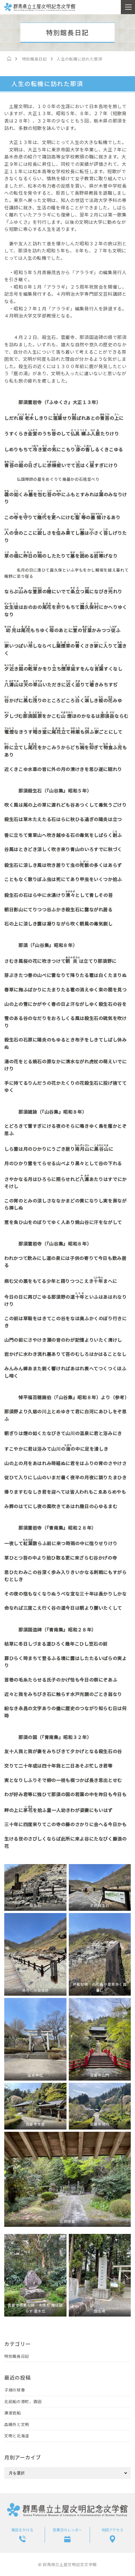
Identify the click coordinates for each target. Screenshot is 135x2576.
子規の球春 (14, 2390)
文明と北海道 (16, 2435)
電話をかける (22, 2529)
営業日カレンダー (67, 2529)
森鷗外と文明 (16, 2424)
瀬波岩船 (12, 2413)
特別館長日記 (16, 2356)
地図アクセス (112, 2529)
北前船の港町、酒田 (23, 2401)
